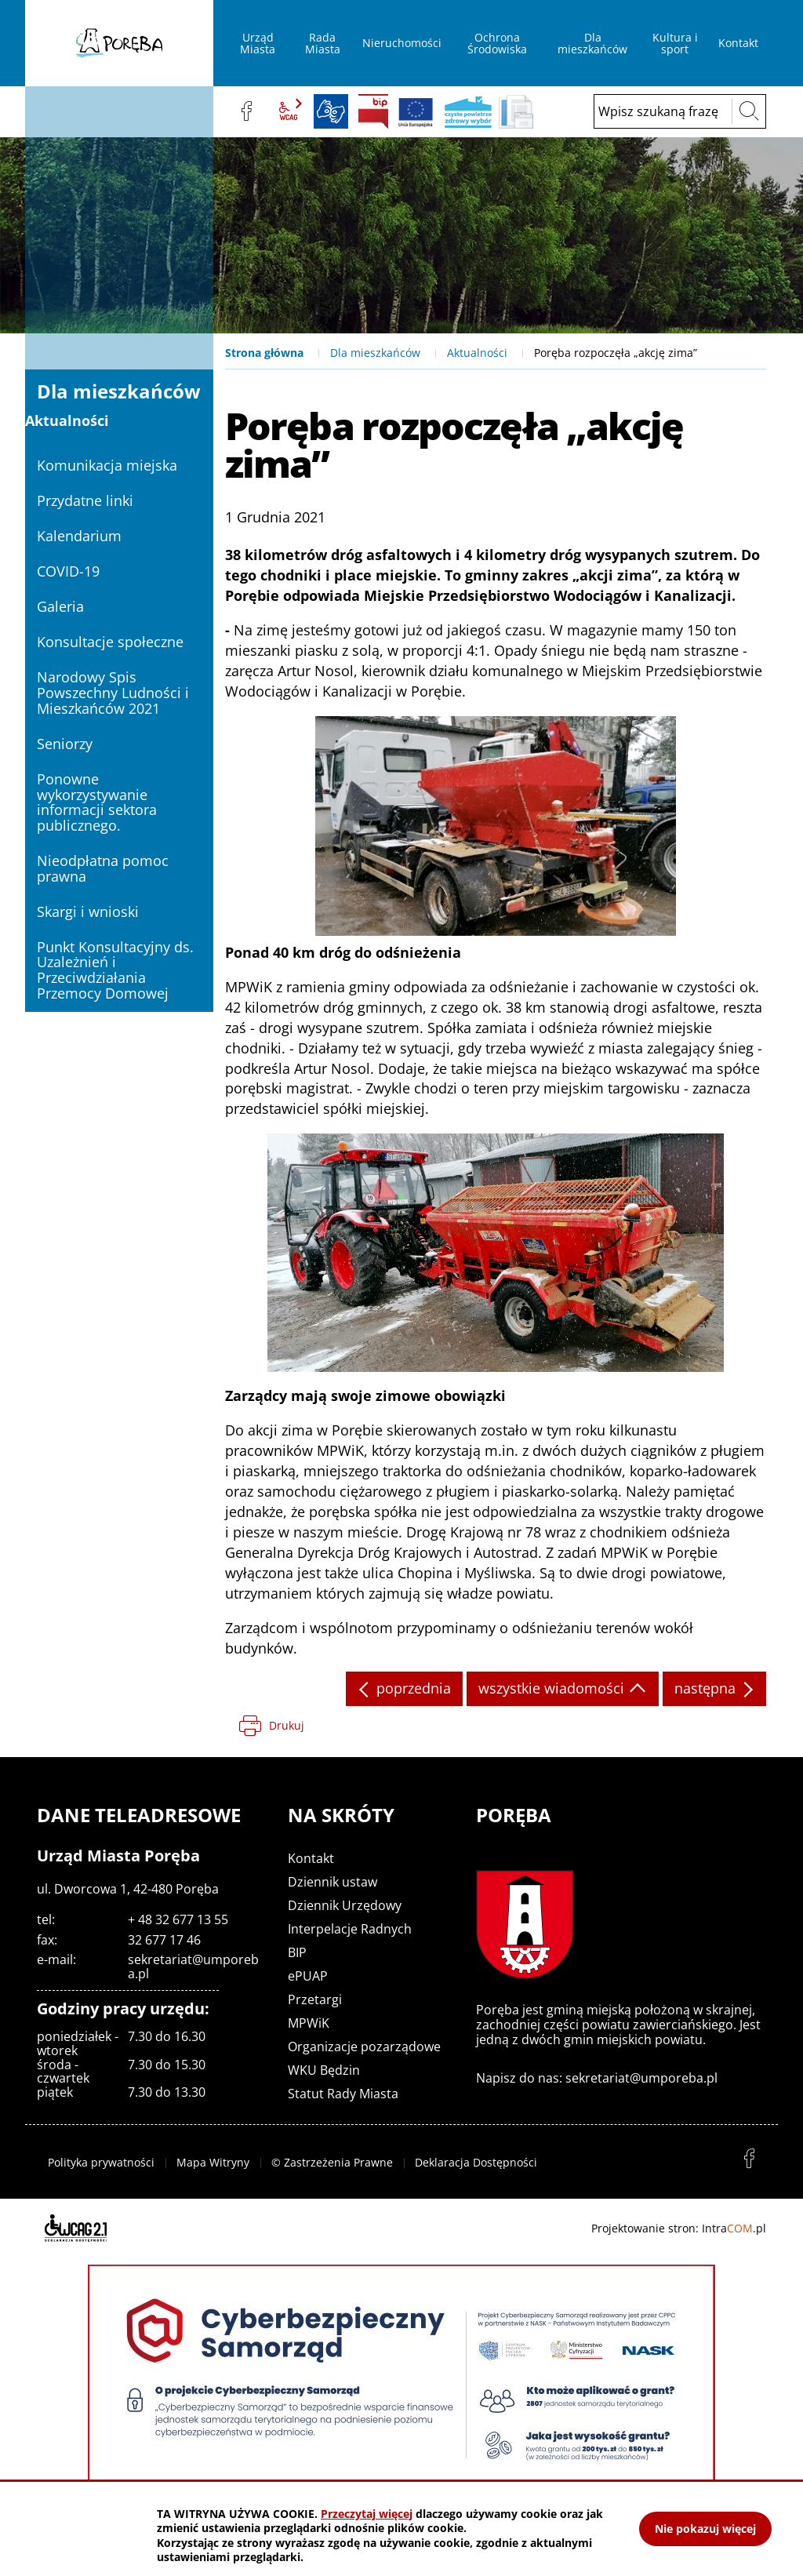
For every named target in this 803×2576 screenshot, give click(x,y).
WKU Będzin (324, 2070)
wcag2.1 (288, 111)
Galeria (60, 606)
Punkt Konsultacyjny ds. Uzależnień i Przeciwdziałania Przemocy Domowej (115, 969)
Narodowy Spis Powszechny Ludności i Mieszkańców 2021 (113, 693)
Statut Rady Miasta (343, 2093)
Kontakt (311, 1858)
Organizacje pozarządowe (364, 2046)
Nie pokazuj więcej (705, 2528)
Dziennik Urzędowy (345, 1905)
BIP (373, 111)
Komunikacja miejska (107, 465)
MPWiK (308, 2023)
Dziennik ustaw (332, 1881)
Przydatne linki (85, 500)
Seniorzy (65, 743)
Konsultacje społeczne (110, 641)
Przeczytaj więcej (366, 2513)
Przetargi (315, 1999)
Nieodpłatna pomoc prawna (103, 868)
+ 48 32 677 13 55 (178, 1919)
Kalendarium (79, 535)
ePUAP (308, 1976)
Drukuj (286, 1725)
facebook (246, 111)
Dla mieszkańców (375, 352)
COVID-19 (68, 571)
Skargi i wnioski (88, 911)
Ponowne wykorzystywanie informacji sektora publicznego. (97, 802)
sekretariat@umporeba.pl (193, 1966)
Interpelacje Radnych (350, 1928)
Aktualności (477, 352)
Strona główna (264, 352)
